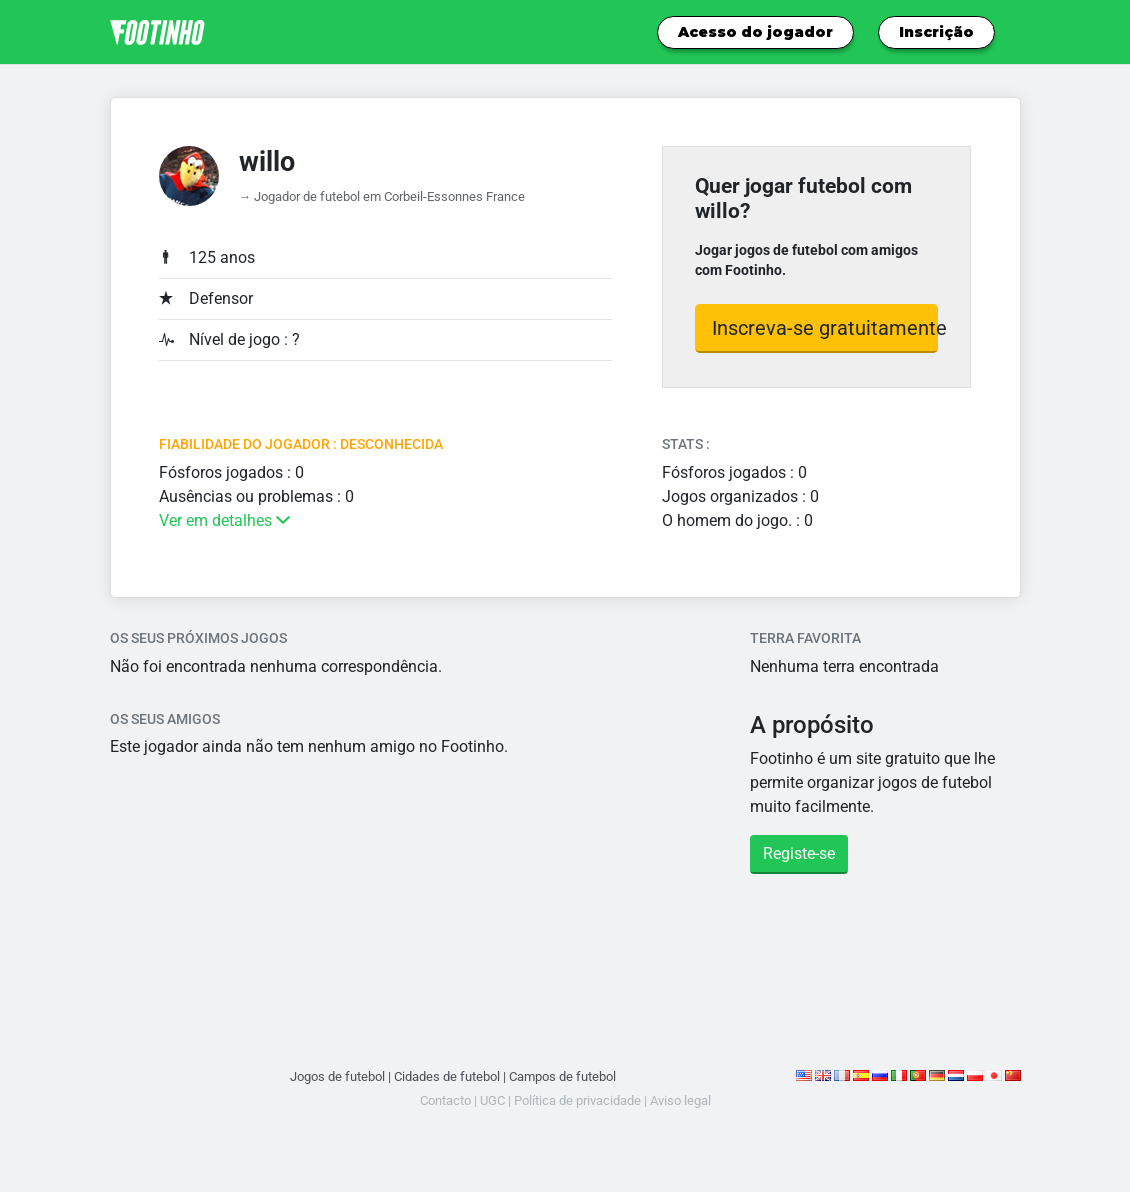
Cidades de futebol (447, 1076)
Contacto (445, 1100)
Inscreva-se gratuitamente (825, 328)
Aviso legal (680, 1100)
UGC (492, 1100)
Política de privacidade (577, 1100)
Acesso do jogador (755, 32)
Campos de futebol (562, 1076)
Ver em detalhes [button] (224, 520)
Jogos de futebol (337, 1076)
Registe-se (799, 853)
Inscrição (936, 32)
